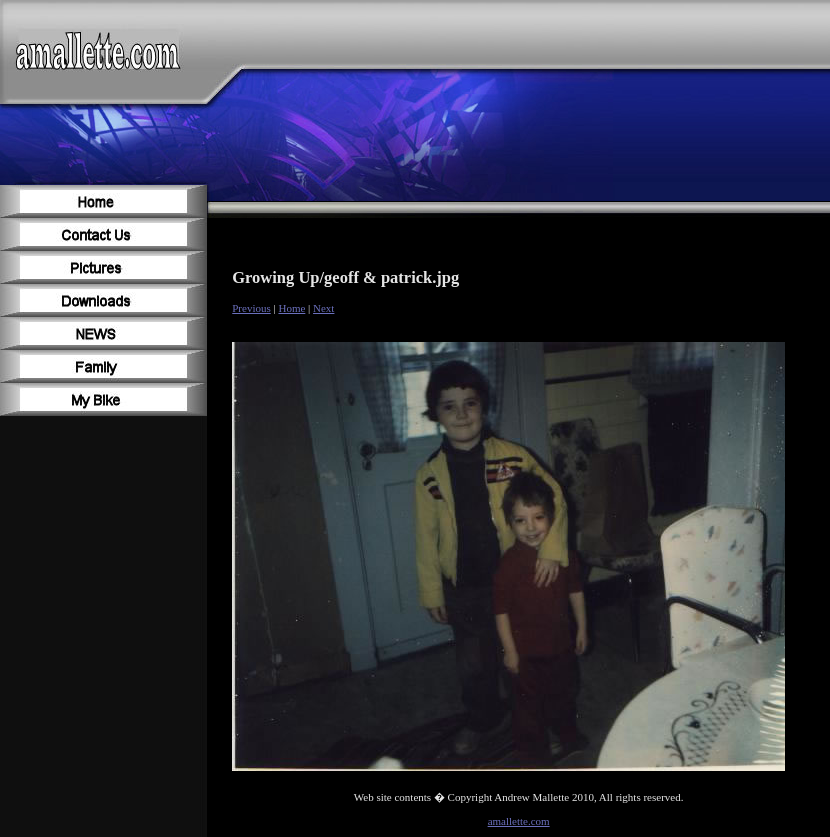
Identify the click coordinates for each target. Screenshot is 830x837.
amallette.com (519, 821)
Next (323, 308)
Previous (251, 308)
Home (291, 308)
